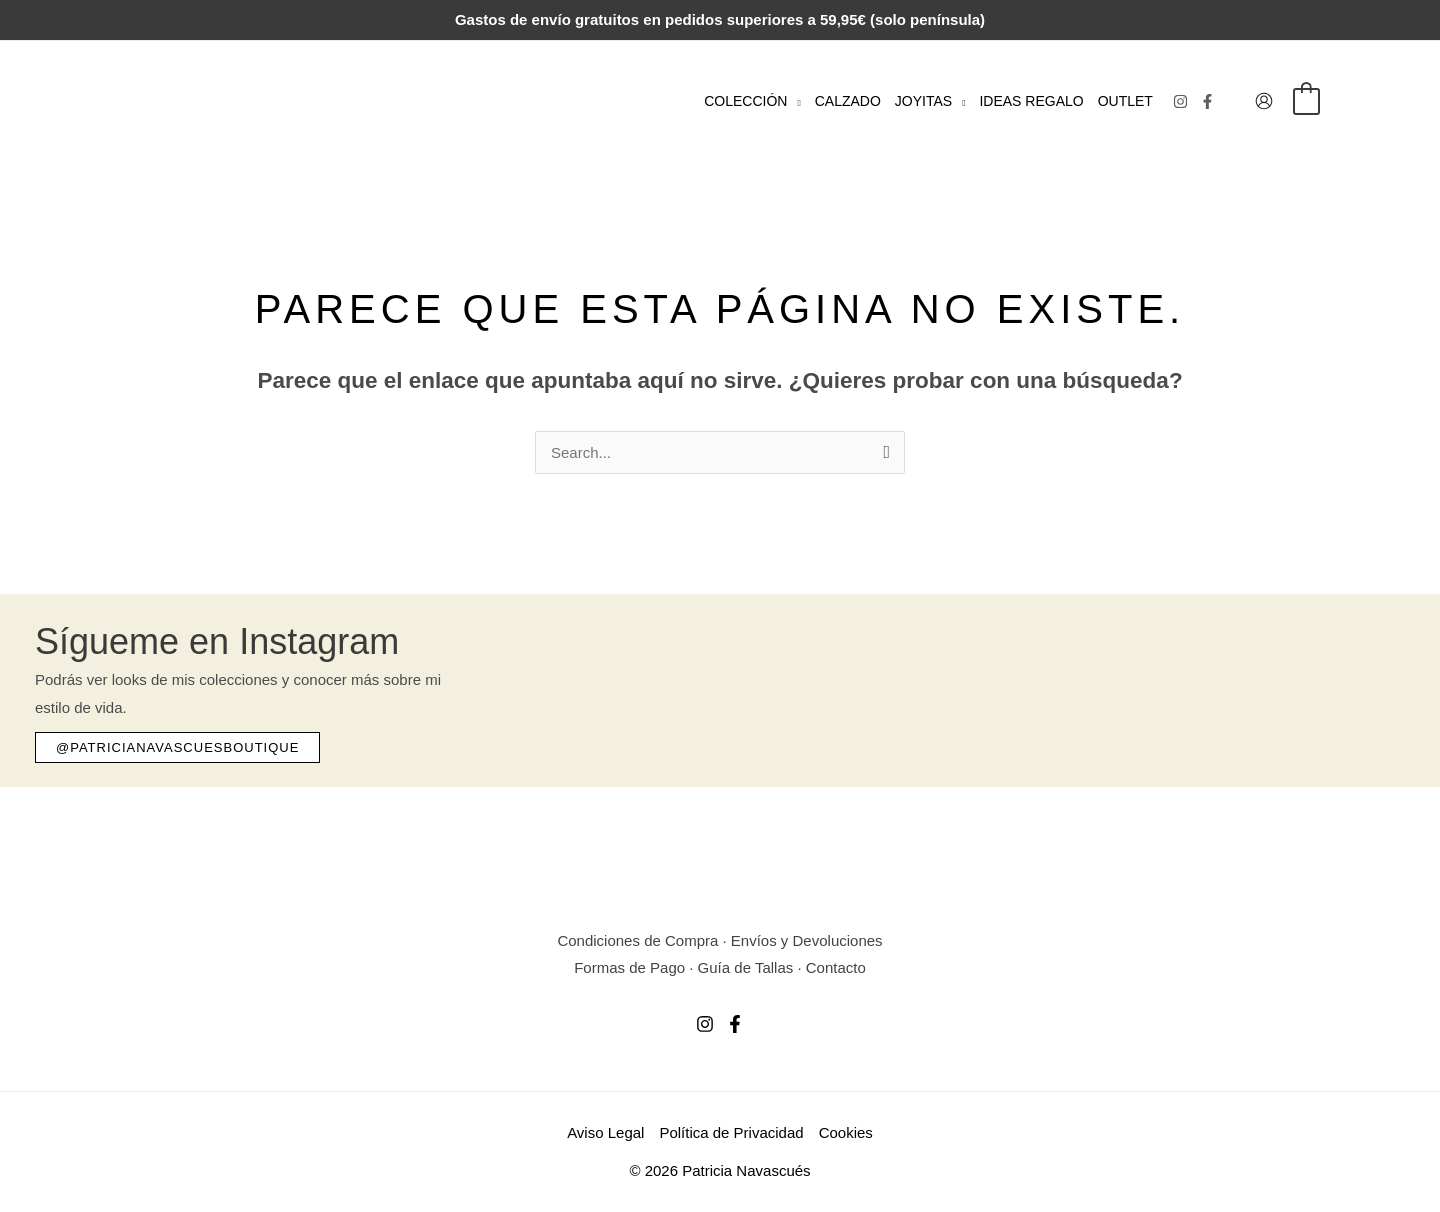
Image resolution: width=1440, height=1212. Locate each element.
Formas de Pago (629, 967)
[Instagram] (1180, 101)
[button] (793, 101)
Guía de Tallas (746, 967)
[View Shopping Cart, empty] (1306, 100)
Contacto (836, 967)
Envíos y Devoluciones (807, 940)
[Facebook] (1207, 101)
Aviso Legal (605, 1132)
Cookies (846, 1132)
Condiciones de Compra (637, 940)
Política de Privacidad (731, 1132)
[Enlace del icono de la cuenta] (1264, 101)
